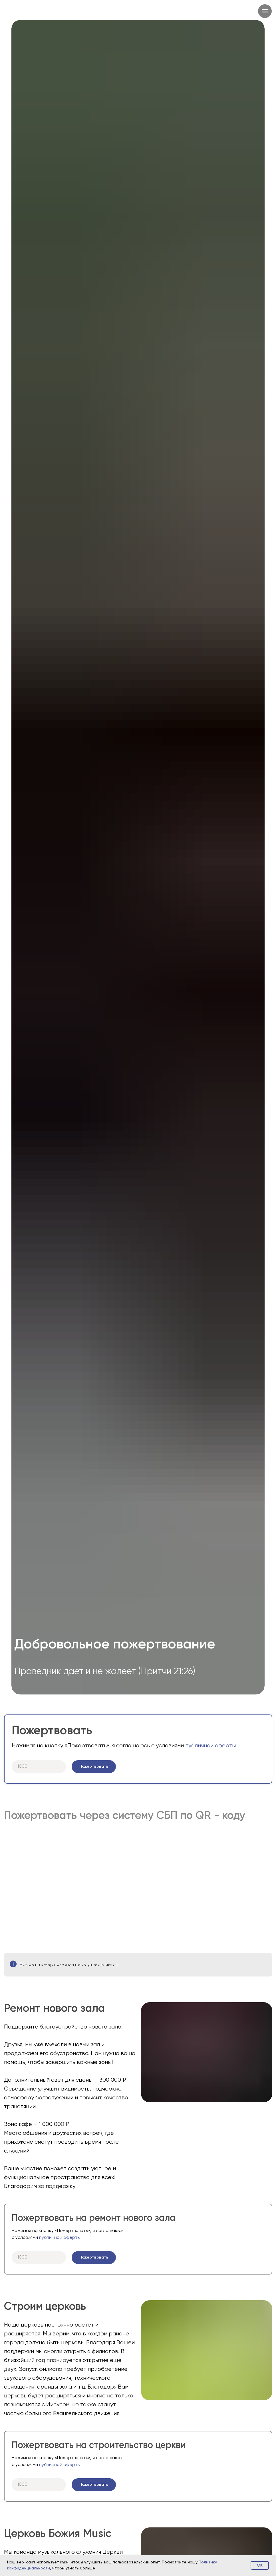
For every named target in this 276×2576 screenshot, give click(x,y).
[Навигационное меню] (265, 11)
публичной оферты (210, 1746)
